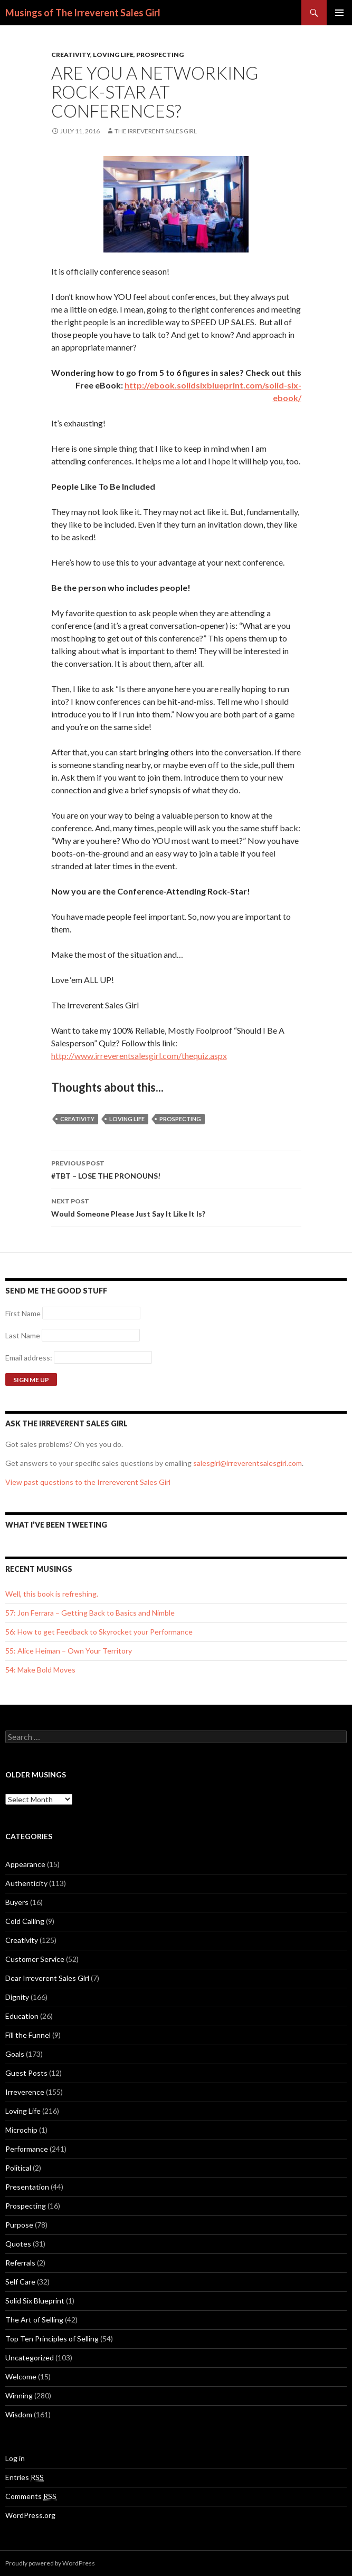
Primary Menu (339, 12)
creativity (77, 1118)
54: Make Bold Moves (40, 1669)
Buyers (16, 1902)
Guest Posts (26, 2072)
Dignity (17, 1996)
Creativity (70, 55)
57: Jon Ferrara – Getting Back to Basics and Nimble (90, 1612)
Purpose (19, 2224)
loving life (127, 1118)
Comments (30, 2496)
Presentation (27, 2186)
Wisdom (18, 2414)
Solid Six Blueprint (34, 2300)
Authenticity (26, 1883)
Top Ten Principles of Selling (52, 2338)
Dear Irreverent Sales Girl (47, 1978)
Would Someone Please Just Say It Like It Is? (176, 1206)
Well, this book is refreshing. (51, 1593)
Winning (19, 2395)
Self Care (20, 2281)
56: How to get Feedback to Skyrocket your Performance (99, 1631)
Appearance (25, 1864)
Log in (15, 2458)
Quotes (18, 2243)
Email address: (29, 1357)
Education (22, 2015)
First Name (23, 1313)
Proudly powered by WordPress (50, 2563)
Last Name (22, 1335)
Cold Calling (24, 1921)
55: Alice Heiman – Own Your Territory (68, 1650)
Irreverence (24, 2091)
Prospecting (160, 55)
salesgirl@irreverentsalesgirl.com (247, 1463)
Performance (26, 2148)
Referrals (20, 2262)
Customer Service (34, 1959)
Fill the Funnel (28, 2034)
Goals (14, 2053)
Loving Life (113, 55)
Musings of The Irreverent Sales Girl (82, 12)
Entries (24, 2477)
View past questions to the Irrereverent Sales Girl (87, 1481)
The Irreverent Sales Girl (156, 131)
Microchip (21, 2129)
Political (18, 2167)
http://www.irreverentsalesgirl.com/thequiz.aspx (139, 1056)
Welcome (20, 2376)
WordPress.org (30, 2515)
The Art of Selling (34, 2319)
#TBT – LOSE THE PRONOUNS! (176, 1168)
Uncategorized (29, 2357)
